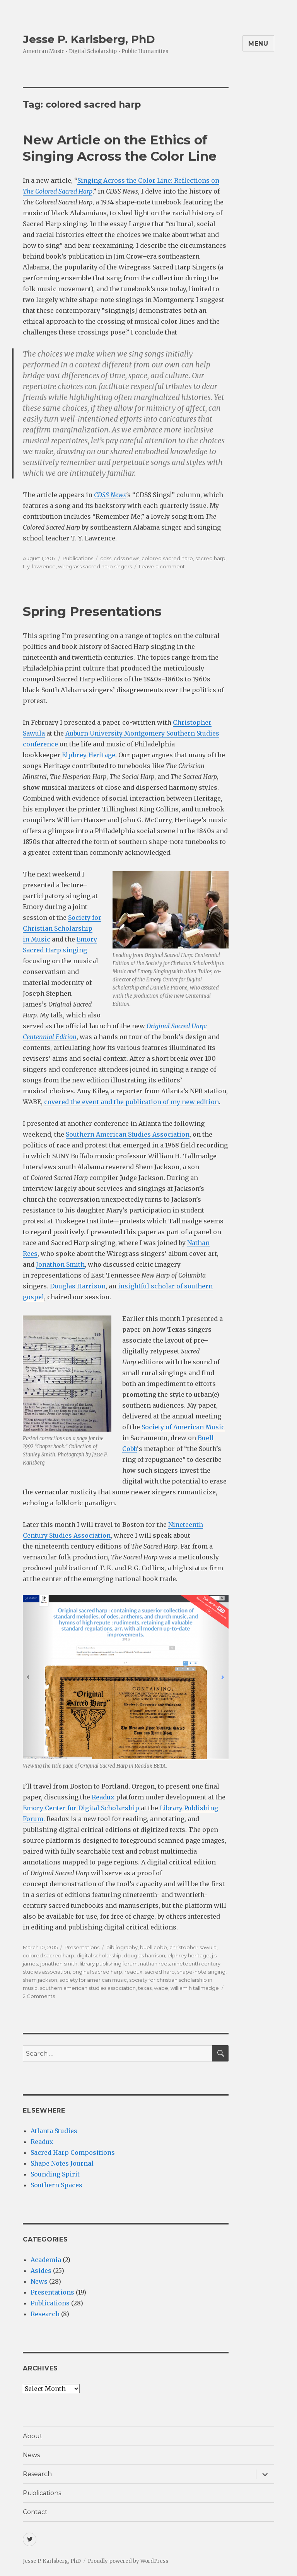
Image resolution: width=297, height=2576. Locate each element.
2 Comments (39, 1996)
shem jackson (40, 1980)
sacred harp (210, 558)
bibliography (122, 1947)
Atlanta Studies (54, 2131)
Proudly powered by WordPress (128, 2561)
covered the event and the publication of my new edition (131, 1102)
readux (133, 1972)
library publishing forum (109, 1963)
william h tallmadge (195, 1988)
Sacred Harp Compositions (73, 2152)
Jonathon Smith (60, 1264)
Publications (78, 558)
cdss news (126, 558)
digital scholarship (99, 1955)
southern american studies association (88, 1988)
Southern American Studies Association (127, 1134)
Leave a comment (162, 566)
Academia (46, 2260)
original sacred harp (97, 1972)
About (33, 2436)
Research (45, 2314)
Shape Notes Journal (62, 2163)
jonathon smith (58, 1963)
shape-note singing (201, 1972)
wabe (161, 1988)
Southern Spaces (56, 2185)
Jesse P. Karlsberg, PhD (89, 39)
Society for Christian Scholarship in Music (62, 928)
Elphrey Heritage (88, 755)
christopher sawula (193, 1947)
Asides (41, 2270)
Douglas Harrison (78, 1286)
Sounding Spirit (55, 2174)
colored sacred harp (167, 558)
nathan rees (155, 1963)
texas (145, 1988)
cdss (105, 558)
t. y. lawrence (39, 566)
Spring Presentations (92, 611)
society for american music (93, 1980)
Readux (103, 1797)
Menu (258, 43)
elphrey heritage (188, 1955)
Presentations (82, 1947)
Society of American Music (183, 1427)
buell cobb (153, 1947)
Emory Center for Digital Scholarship (81, 1808)
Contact (35, 2512)
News (39, 2281)
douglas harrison (144, 1955)
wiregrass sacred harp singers (95, 566)
